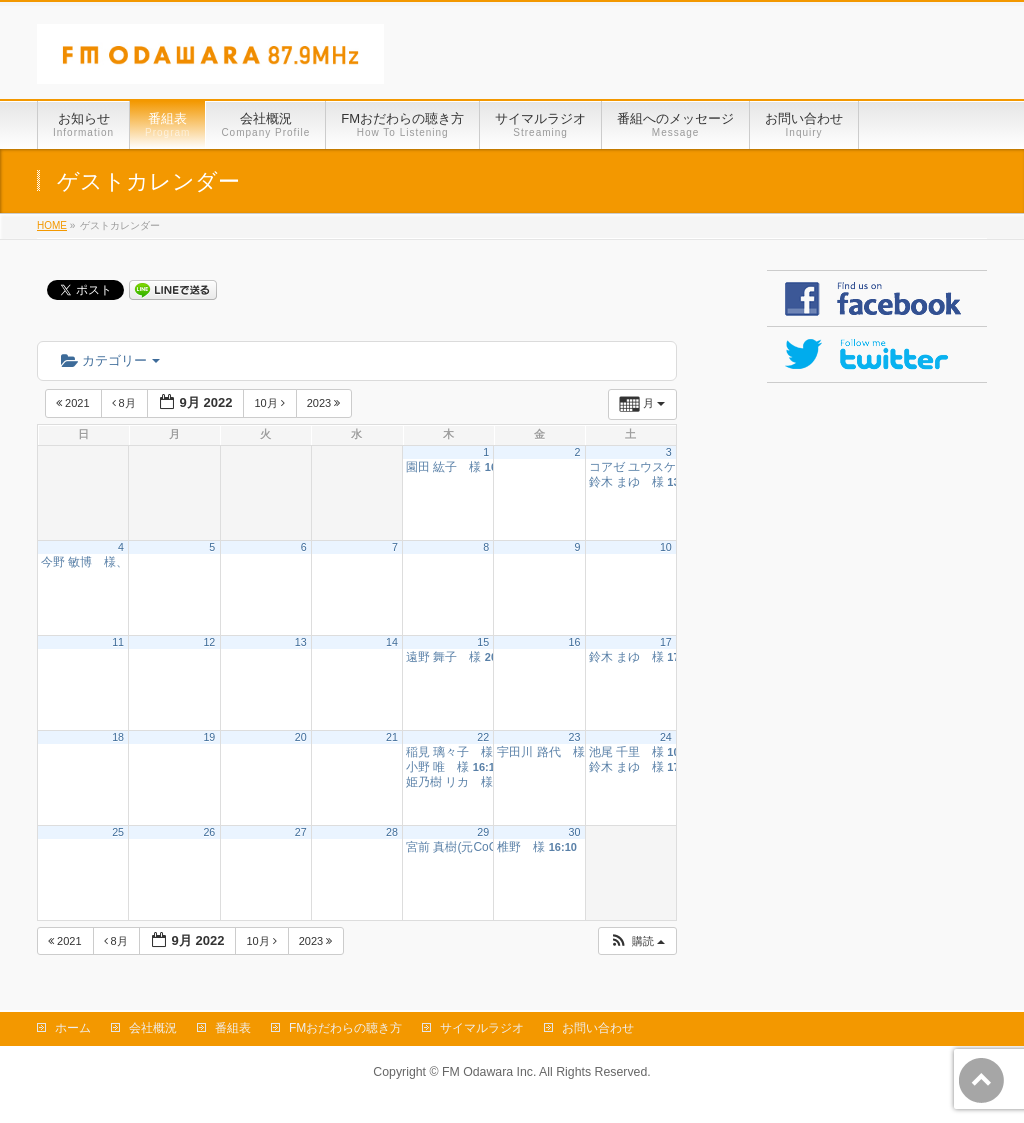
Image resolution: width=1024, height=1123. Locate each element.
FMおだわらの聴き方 (345, 1028)
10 (666, 547)
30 (575, 832)
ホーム (73, 1028)
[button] (637, 941)
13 (301, 642)
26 (209, 832)
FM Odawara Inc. (489, 1072)
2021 (74, 403)
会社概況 (153, 1028)
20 (301, 737)
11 (118, 642)
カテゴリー (110, 360)
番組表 (233, 1028)
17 (666, 642)
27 (301, 832)
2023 (325, 403)
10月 (270, 403)
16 (575, 642)
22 (483, 737)
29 (483, 832)
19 (209, 737)
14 (392, 642)
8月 (125, 403)
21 (392, 737)
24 (666, 737)
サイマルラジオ (482, 1028)
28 (392, 832)
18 (118, 737)
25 (118, 832)
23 (575, 737)
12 (209, 642)
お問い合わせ (598, 1028)
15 (483, 642)
